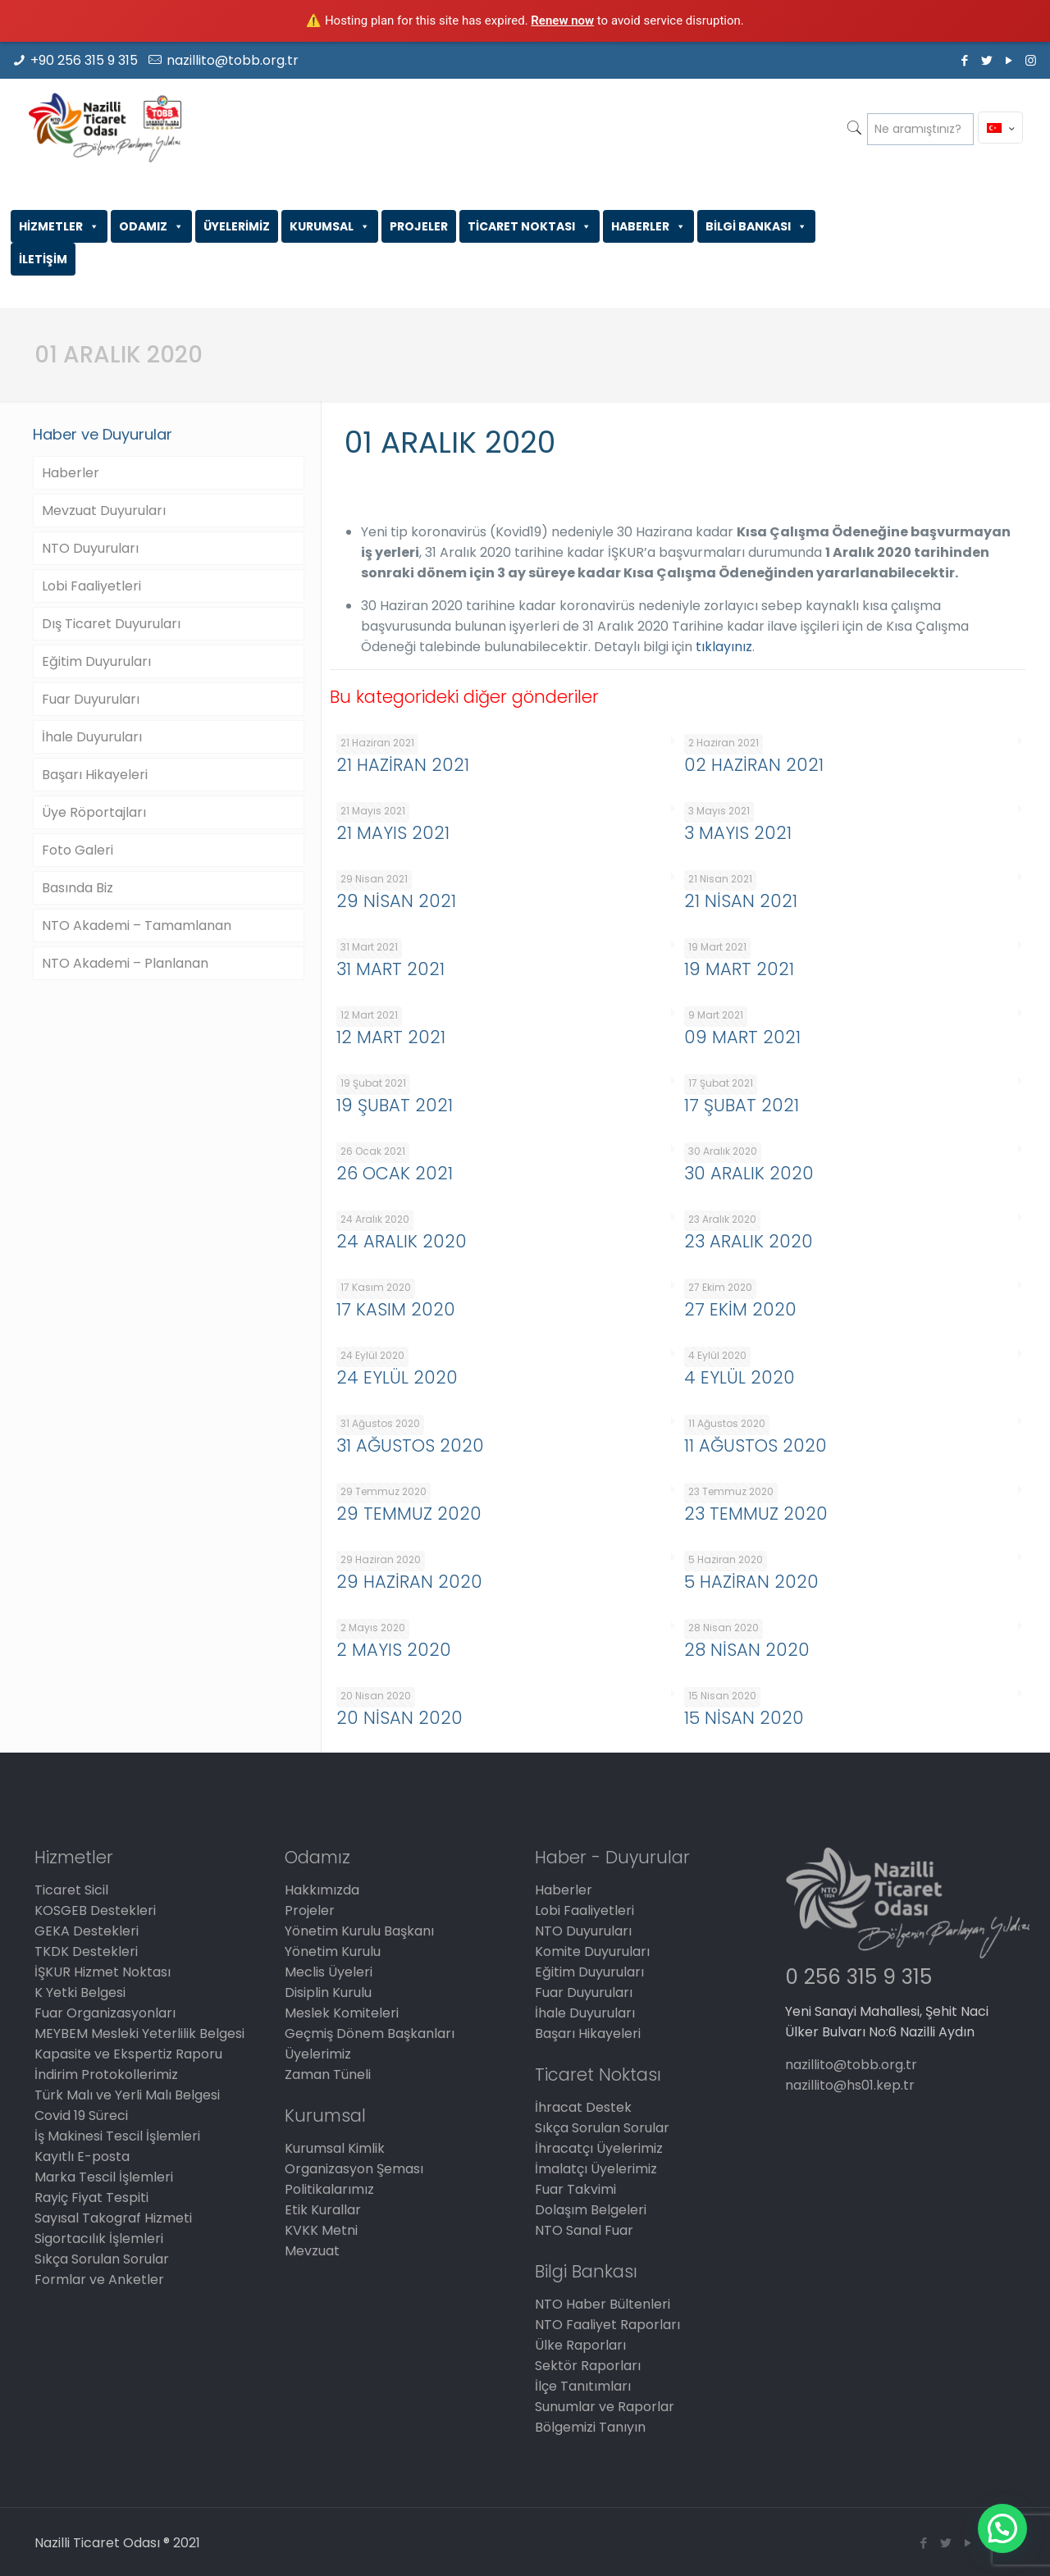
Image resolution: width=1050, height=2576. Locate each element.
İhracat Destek (583, 2107)
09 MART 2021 (742, 1037)
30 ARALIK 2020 (749, 1173)
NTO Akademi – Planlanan (125, 963)
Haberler (70, 472)
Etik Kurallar (323, 2209)
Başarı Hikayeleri (95, 774)
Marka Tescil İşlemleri (103, 2177)
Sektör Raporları (588, 2365)
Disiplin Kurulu (328, 1992)
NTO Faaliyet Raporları (607, 2324)
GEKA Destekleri (86, 1931)
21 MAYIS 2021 (393, 833)
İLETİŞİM (43, 259)
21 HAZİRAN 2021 (402, 765)
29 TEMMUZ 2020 (409, 1513)
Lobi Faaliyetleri (91, 586)
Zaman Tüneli (328, 2074)
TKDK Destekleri (86, 1951)
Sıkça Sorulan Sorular (101, 2259)
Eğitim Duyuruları (96, 661)
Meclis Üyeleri (328, 1972)
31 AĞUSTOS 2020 (410, 1445)
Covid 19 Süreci (81, 2115)
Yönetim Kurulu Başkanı (359, 1931)
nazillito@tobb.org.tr (233, 60)
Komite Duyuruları (592, 1951)
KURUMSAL (330, 226)
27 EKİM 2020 (740, 1309)
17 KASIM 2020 (395, 1309)
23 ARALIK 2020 (748, 1241)
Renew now (562, 20)
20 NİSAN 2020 (399, 1718)
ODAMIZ (151, 226)
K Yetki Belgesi (80, 1992)
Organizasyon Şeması (354, 2168)
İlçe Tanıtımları (583, 2386)
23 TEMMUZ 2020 (756, 1513)
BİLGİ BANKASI (756, 226)
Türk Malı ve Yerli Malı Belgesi (127, 2095)
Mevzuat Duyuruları (104, 510)
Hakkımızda (322, 1890)
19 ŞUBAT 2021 (394, 1105)
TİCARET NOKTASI (529, 226)
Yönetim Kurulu (333, 1951)
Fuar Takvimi (575, 2189)
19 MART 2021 (739, 969)
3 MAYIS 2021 (738, 833)
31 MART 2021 (390, 969)
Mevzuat (312, 2250)
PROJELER (419, 226)
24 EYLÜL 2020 (397, 1377)
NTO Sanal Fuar (584, 2230)
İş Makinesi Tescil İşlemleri (117, 2136)
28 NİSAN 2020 (747, 1650)
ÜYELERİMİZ (236, 226)
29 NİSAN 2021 (396, 901)
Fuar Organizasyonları (105, 2013)
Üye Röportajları (94, 812)
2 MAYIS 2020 (393, 1650)
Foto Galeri (77, 850)
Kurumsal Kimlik (335, 2148)
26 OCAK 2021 (394, 1173)
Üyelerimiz (318, 2054)
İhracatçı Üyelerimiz (599, 2148)
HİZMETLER (59, 226)
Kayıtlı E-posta (82, 2156)
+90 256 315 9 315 (84, 60)
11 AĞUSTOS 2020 (755, 1445)
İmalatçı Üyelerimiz (596, 2168)
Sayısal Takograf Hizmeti (113, 2218)
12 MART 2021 (390, 1037)
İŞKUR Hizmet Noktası (102, 1972)
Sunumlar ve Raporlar (604, 2406)
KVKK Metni (321, 2230)
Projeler (310, 1910)
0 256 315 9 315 (858, 1977)
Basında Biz (77, 887)
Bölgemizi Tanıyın (590, 2427)
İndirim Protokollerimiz (106, 2074)
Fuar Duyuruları (90, 699)
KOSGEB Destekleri (95, 1910)
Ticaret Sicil (71, 1890)
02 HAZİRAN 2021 (754, 765)
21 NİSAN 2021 (740, 901)
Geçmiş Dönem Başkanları (369, 2033)
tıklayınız (724, 646)
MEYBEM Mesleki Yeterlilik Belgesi (139, 2033)
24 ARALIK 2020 (401, 1241)
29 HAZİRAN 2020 (409, 1581)
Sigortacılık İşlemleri (98, 2238)
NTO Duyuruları (90, 548)
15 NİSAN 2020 (744, 1718)
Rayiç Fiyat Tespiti (91, 2197)
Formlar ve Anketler (99, 2279)
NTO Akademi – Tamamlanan (136, 925)
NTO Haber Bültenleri (602, 2304)
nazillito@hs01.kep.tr (850, 2085)
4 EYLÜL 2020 (739, 1377)
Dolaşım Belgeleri (590, 2209)
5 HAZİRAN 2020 (751, 1581)
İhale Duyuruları (92, 736)
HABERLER (648, 226)
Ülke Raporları (580, 2345)
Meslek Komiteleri (342, 2013)
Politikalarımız (329, 2189)
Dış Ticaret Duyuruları (111, 623)
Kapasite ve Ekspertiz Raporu (128, 2054)
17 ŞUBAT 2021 (741, 1105)
